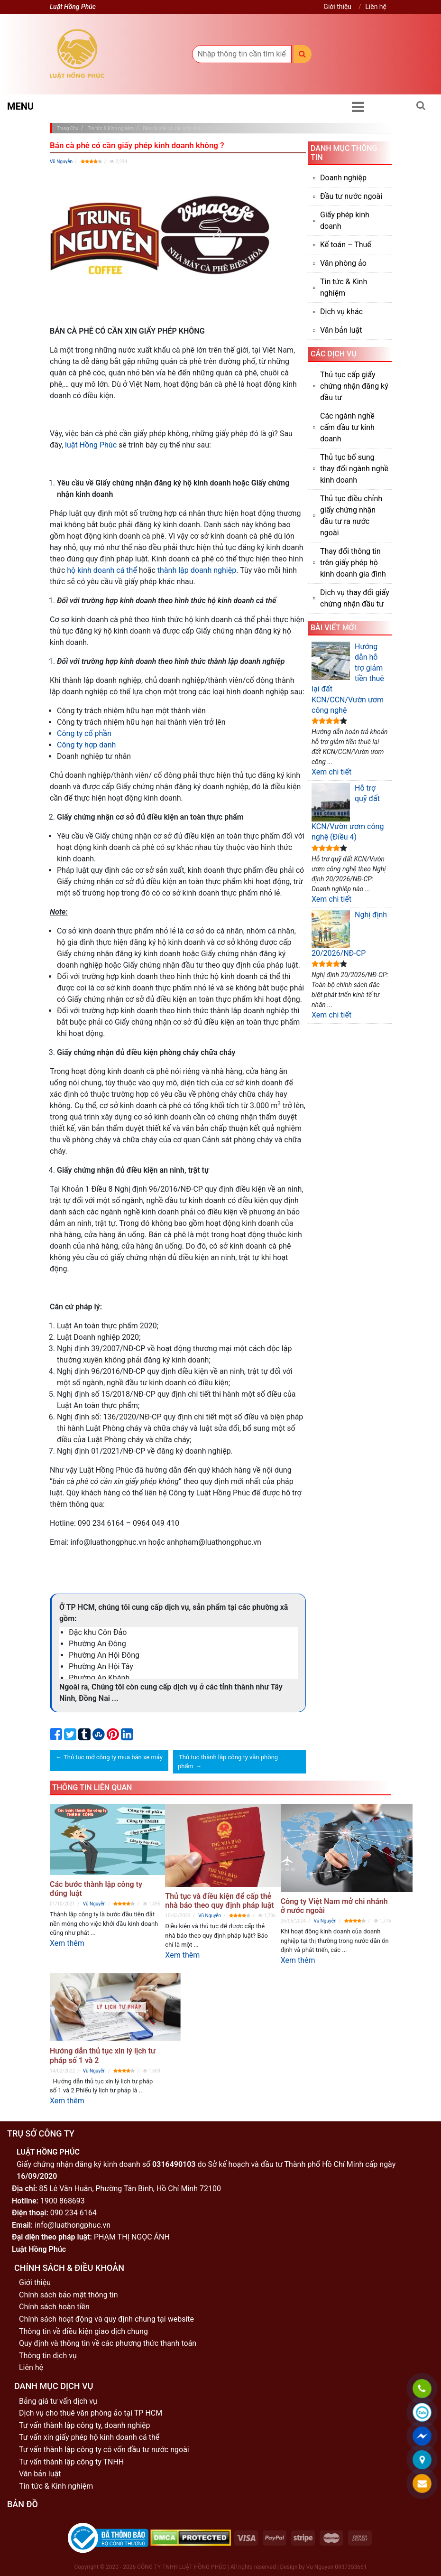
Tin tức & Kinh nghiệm (343, 287)
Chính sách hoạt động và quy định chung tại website (106, 2319)
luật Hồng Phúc (91, 444)
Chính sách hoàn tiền (54, 2306)
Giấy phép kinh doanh (344, 220)
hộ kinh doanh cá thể (102, 570)
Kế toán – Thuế (345, 244)
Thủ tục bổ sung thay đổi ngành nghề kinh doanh (354, 469)
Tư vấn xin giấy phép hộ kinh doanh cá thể (89, 2437)
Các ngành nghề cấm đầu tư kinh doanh (347, 427)
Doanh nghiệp (343, 177)
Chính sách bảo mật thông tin (68, 2294)
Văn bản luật (341, 330)
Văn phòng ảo (343, 263)
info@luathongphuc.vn (72, 2225)
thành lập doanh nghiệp (196, 570)
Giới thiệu (337, 6)
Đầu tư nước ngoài (351, 196)
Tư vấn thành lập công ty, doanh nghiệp (84, 2425)
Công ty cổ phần (84, 733)
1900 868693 (62, 2200)
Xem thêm (67, 1943)
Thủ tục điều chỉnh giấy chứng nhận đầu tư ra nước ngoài (351, 515)
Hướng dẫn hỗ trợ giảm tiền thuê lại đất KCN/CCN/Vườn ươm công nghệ (348, 678)
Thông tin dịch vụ (48, 2355)
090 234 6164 (73, 2212)
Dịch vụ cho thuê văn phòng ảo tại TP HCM (90, 2412)
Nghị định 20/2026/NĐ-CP (349, 934)
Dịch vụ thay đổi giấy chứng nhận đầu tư (354, 598)
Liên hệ (375, 6)
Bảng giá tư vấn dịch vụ (58, 2401)
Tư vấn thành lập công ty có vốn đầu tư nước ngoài (104, 2449)
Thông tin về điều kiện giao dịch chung (83, 2331)
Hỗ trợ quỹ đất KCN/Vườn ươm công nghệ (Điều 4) (348, 812)
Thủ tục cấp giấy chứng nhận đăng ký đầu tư (354, 386)
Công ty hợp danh (86, 744)
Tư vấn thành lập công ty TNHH (71, 2461)
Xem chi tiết (331, 771)
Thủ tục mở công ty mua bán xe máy (113, 1757)
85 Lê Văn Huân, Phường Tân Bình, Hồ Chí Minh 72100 (130, 2188)
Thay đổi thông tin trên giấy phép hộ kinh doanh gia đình (353, 563)
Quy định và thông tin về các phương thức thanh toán (107, 2343)
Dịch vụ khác (341, 311)
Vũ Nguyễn (61, 161)
